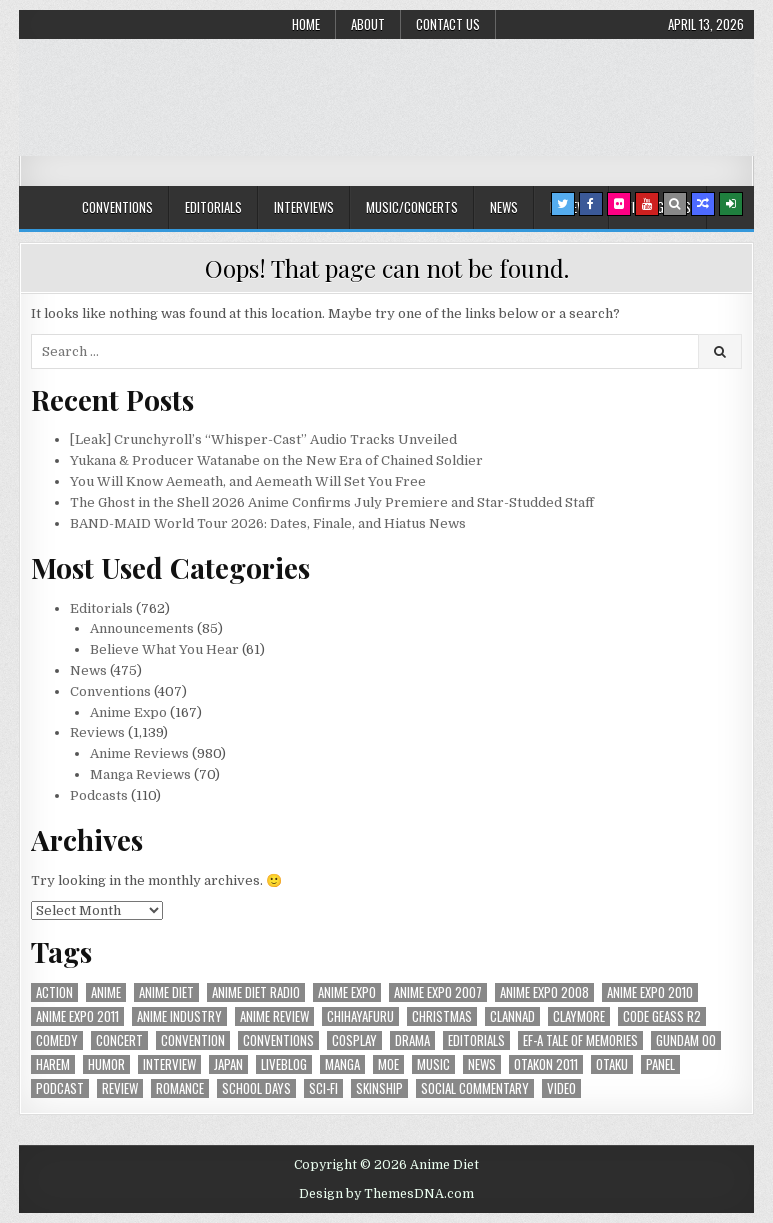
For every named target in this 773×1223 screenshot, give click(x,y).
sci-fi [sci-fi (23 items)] (323, 1088)
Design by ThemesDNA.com (386, 1194)
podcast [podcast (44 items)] (60, 1088)
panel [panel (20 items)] (660, 1064)
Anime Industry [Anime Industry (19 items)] (179, 1016)
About (368, 24)
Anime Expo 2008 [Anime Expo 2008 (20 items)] (544, 992)
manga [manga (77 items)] (342, 1064)
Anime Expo (128, 712)
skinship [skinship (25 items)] (379, 1088)
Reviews (97, 732)
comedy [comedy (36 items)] (57, 1040)
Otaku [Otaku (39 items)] (612, 1064)
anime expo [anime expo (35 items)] (347, 992)
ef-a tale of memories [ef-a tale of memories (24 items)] (580, 1040)
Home (306, 24)
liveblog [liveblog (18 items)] (284, 1064)
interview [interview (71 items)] (169, 1064)
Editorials (213, 207)
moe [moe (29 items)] (388, 1064)
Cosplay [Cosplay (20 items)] (354, 1040)
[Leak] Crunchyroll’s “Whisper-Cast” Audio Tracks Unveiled (263, 439)
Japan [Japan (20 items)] (228, 1064)
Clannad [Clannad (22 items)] (512, 1016)
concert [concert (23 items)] (119, 1040)
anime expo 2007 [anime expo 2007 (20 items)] (438, 992)
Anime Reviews (139, 753)
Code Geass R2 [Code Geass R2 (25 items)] (662, 1016)
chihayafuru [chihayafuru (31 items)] (360, 1016)
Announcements (142, 628)
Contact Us (448, 24)
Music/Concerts (412, 207)
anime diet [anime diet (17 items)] (166, 992)
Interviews (304, 207)
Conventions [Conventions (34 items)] (278, 1040)
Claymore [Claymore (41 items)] (579, 1016)
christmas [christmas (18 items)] (442, 1016)
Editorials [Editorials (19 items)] (476, 1040)
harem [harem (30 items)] (53, 1064)
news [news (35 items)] (482, 1064)
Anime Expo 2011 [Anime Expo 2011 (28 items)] (77, 1016)
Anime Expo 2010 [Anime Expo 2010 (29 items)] (650, 992)
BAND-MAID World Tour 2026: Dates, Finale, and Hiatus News (268, 523)
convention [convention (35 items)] (193, 1040)
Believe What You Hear (164, 649)
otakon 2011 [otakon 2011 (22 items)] (546, 1064)
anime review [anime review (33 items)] (274, 1016)
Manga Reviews (140, 774)
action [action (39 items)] (54, 992)
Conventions (117, 207)
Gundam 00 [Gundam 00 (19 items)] (686, 1040)
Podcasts (99, 795)
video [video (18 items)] (561, 1088)
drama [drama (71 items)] (412, 1040)
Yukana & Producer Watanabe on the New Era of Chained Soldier (276, 460)
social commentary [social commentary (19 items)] (475, 1088)
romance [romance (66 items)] (180, 1088)
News (504, 207)
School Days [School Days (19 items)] (256, 1088)
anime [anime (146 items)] (106, 992)
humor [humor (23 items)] (106, 1064)
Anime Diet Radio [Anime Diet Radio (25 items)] (256, 992)
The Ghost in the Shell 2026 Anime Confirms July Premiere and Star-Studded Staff (332, 502)
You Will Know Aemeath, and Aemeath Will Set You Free (248, 481)
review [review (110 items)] (120, 1088)
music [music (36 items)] (433, 1064)
